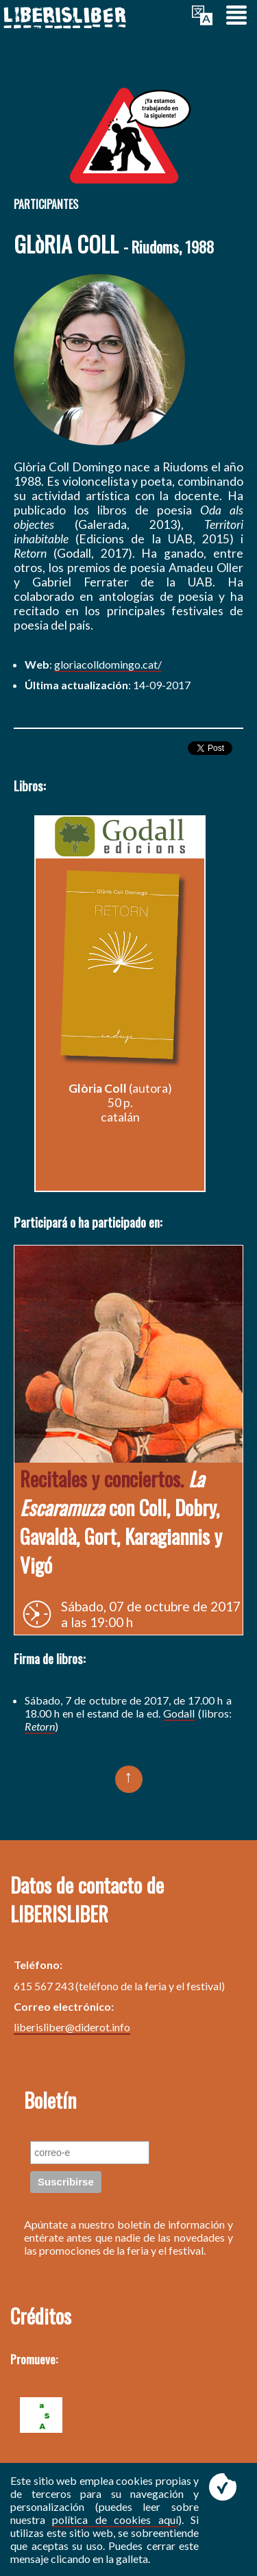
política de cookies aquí (115, 2519)
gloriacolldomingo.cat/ (108, 664)
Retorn (40, 1726)
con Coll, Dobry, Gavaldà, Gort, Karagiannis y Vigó (121, 1521)
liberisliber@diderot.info (72, 2026)
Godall (179, 1713)
